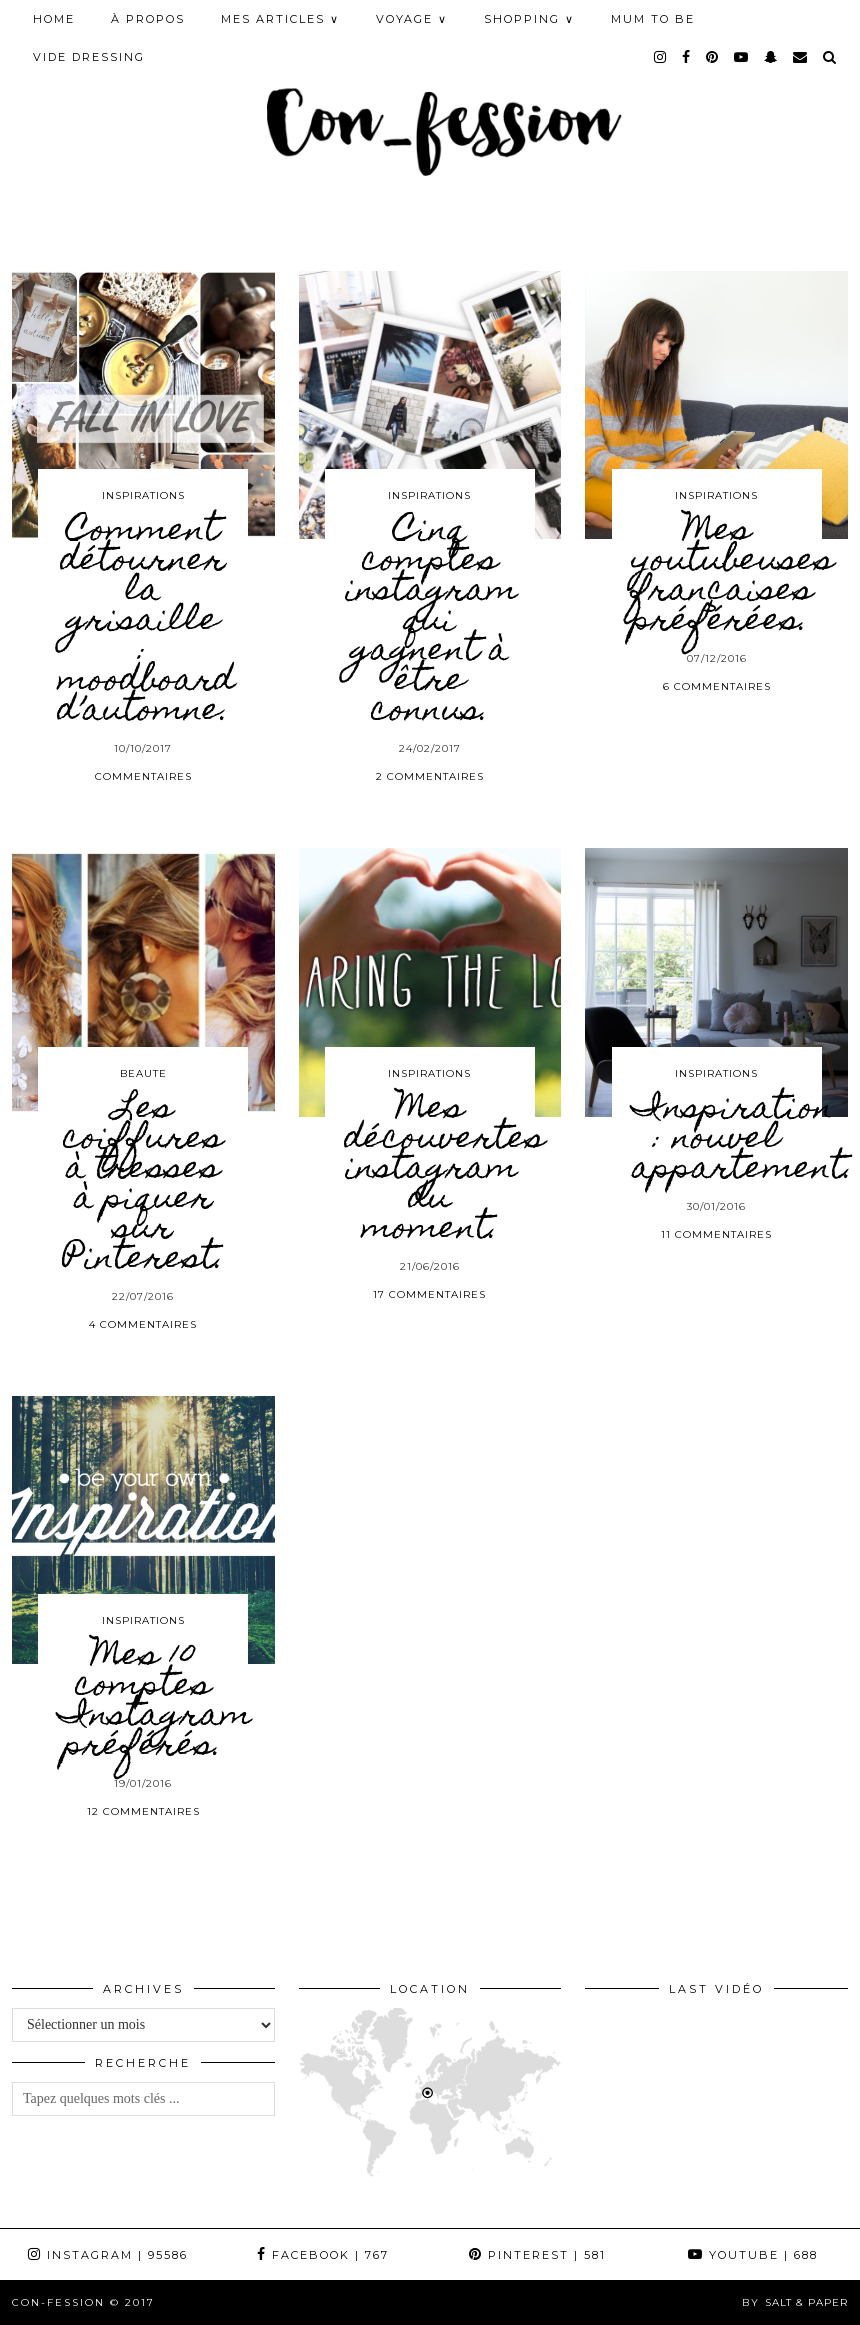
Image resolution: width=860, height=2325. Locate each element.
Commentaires (143, 776)
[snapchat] (771, 57)
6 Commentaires (717, 686)
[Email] (801, 57)
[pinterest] (713, 57)
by (795, 2302)
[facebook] (687, 57)
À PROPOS (148, 19)
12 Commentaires (143, 1811)
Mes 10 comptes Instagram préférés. (155, 1702)
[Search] (830, 57)
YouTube (753, 2255)
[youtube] (742, 57)
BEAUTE (143, 1073)
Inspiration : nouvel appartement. (742, 1140)
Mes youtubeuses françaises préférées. (733, 577)
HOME (54, 19)
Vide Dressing (89, 57)
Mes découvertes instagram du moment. (445, 1170)
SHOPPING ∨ (529, 19)
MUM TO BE (653, 19)
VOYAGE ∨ (412, 19)
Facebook (323, 2255)
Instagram (108, 2255)
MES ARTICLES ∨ (280, 19)
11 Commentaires (716, 1234)
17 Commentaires (429, 1294)
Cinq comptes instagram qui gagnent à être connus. (431, 622)
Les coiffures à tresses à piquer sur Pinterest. (143, 1185)
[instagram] (661, 57)
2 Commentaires (430, 776)
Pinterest (537, 2255)
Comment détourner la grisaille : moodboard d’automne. (146, 622)
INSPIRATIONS (143, 495)
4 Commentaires (143, 1324)
